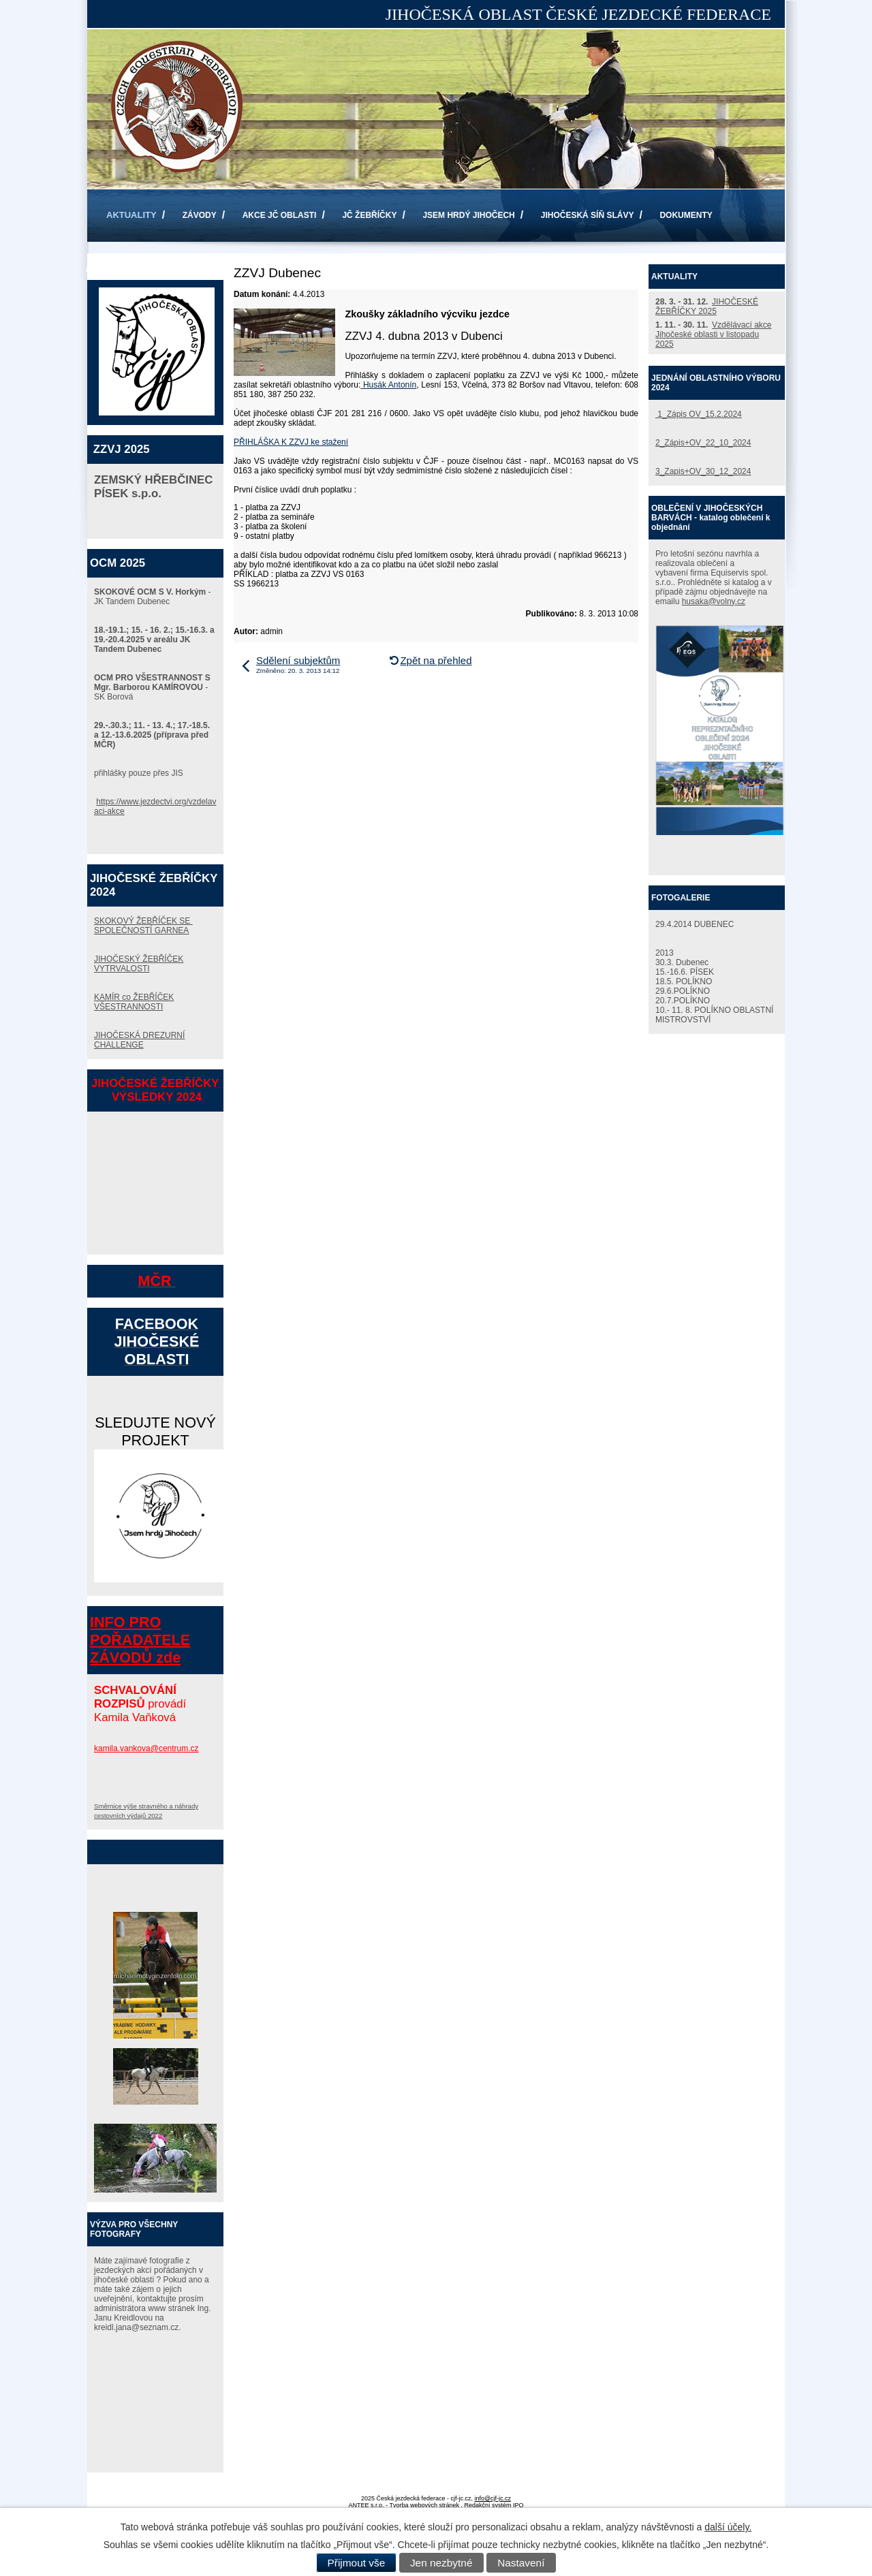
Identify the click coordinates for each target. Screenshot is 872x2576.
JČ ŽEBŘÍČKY (369, 215)
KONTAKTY (128, 268)
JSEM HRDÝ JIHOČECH (468, 215)
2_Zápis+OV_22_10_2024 (703, 442)
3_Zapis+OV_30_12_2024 (703, 471)
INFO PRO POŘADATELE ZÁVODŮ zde (140, 1640)
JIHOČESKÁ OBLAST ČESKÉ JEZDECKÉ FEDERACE (578, 14)
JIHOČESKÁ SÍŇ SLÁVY (587, 215)
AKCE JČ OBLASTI (280, 215)
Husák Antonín (388, 385)
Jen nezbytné (441, 2563)
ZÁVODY (200, 215)
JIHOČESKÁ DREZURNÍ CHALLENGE (139, 1040)
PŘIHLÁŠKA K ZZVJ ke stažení (291, 442)
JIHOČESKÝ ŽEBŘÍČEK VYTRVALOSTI (138, 963)
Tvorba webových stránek (424, 2505)
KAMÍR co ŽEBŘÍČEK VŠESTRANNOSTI (134, 1001)
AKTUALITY (131, 215)
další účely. (727, 2527)
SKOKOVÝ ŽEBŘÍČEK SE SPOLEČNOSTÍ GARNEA (143, 925)
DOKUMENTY (685, 215)
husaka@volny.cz (713, 601)
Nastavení (520, 2563)
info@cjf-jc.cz (492, 2498)
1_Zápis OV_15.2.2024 (698, 414)
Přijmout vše (357, 2563)
